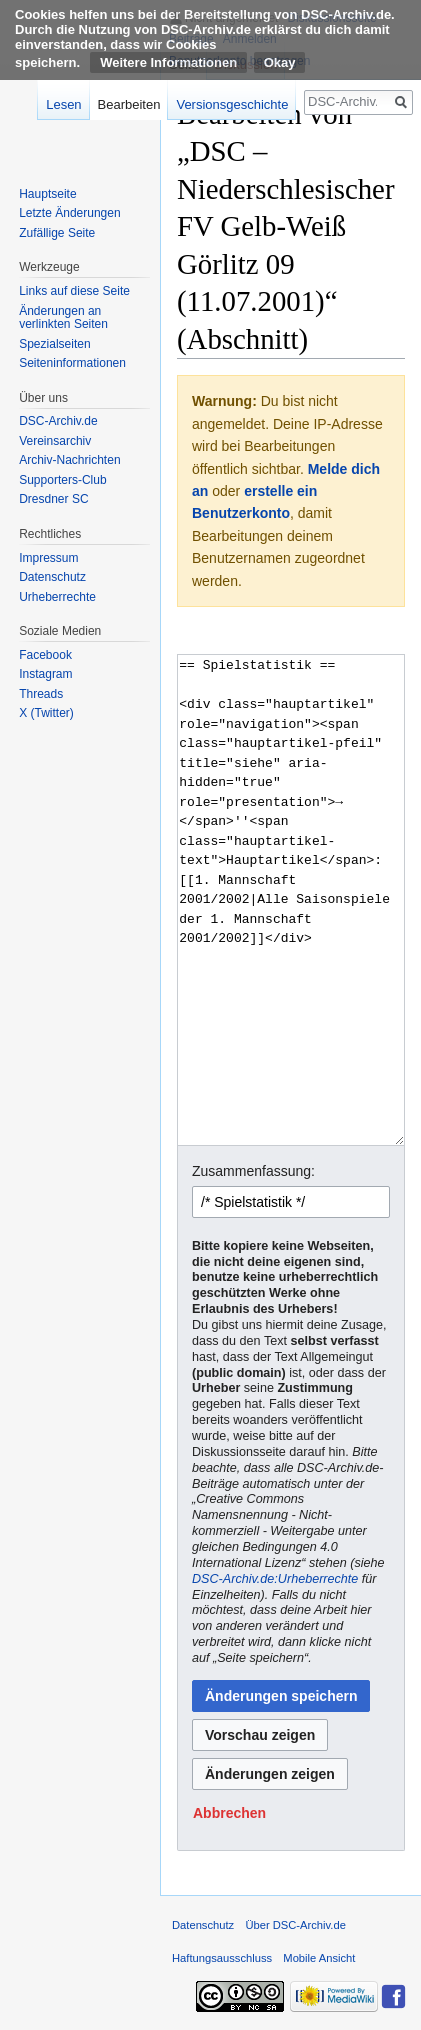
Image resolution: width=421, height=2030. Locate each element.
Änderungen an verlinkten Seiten (63, 318)
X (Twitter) (46, 713)
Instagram (45, 674)
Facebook (45, 655)
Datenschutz (52, 577)
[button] (229, 1813)
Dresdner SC (53, 499)
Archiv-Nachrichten (69, 460)
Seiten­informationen (72, 363)
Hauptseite (47, 194)
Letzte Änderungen (69, 213)
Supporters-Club (62, 480)
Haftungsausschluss (222, 1958)
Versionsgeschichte (232, 104)
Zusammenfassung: (253, 1171)
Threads (41, 694)
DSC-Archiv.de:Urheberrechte (275, 1579)
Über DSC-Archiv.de (295, 1925)
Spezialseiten (54, 344)
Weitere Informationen (168, 62)
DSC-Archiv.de (58, 421)
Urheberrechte (57, 597)
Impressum (48, 558)
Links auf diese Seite (74, 291)
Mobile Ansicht (319, 1958)
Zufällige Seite (57, 233)
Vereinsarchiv (55, 441)
